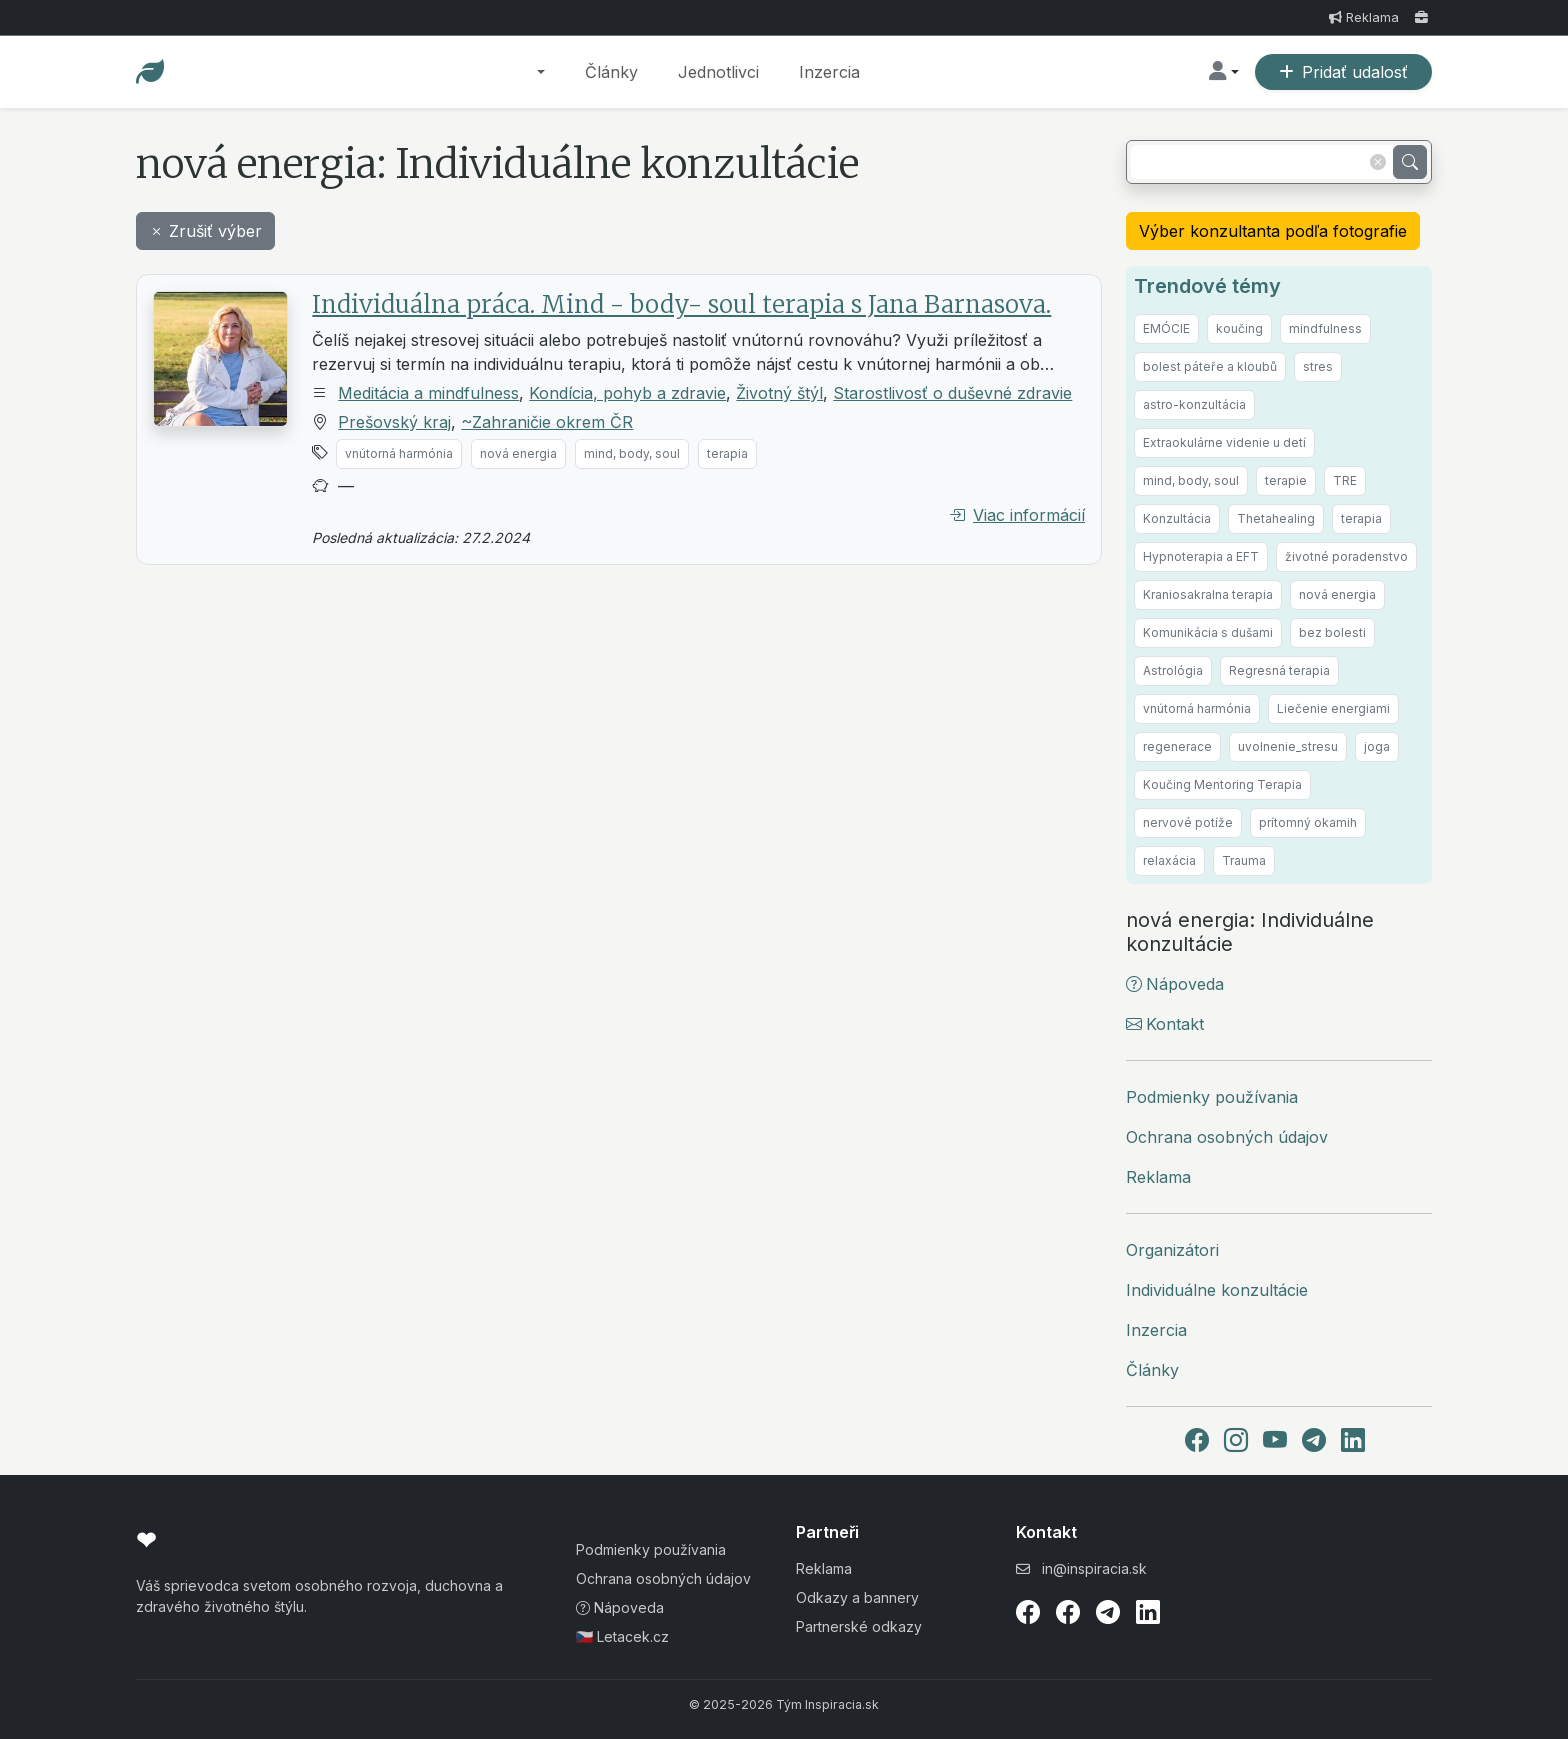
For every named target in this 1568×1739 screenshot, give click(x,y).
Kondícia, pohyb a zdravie (627, 393)
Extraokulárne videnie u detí (1224, 442)
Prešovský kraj (394, 422)
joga (1377, 746)
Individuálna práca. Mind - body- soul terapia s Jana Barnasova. (681, 304)
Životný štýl (779, 393)
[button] (541, 72)
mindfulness (1325, 328)
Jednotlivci (718, 72)
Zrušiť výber (205, 231)
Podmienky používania (1212, 1097)
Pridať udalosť (1343, 72)
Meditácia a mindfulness (428, 393)
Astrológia (1173, 670)
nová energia (518, 453)
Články (611, 72)
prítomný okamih (1308, 822)
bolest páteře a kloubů (1210, 366)
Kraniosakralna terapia (1208, 594)
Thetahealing (1276, 518)
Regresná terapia (1279, 670)
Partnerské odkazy (859, 1626)
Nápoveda (1175, 984)
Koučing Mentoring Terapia (1222, 784)
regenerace (1177, 746)
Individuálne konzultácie (1217, 1290)
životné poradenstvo (1346, 556)
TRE (1345, 480)
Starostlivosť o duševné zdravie (952, 393)
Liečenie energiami (1333, 708)
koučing (1239, 328)
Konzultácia (1177, 518)
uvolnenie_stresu (1288, 746)
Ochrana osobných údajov (1227, 1137)
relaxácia (1169, 860)
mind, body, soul (632, 453)
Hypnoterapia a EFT (1201, 556)
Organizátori (1172, 1250)
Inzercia (829, 72)
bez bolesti (1332, 632)
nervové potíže (1188, 822)
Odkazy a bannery (857, 1597)
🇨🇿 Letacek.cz (622, 1636)
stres (1318, 366)
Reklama (1364, 17)
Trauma (1244, 860)
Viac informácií (1017, 515)
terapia (727, 453)
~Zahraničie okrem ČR (547, 422)
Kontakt (1165, 1024)
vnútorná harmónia (399, 453)
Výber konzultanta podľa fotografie (1273, 231)
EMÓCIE (1166, 328)
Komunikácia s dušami (1208, 632)
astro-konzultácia (1194, 404)
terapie (1286, 480)
